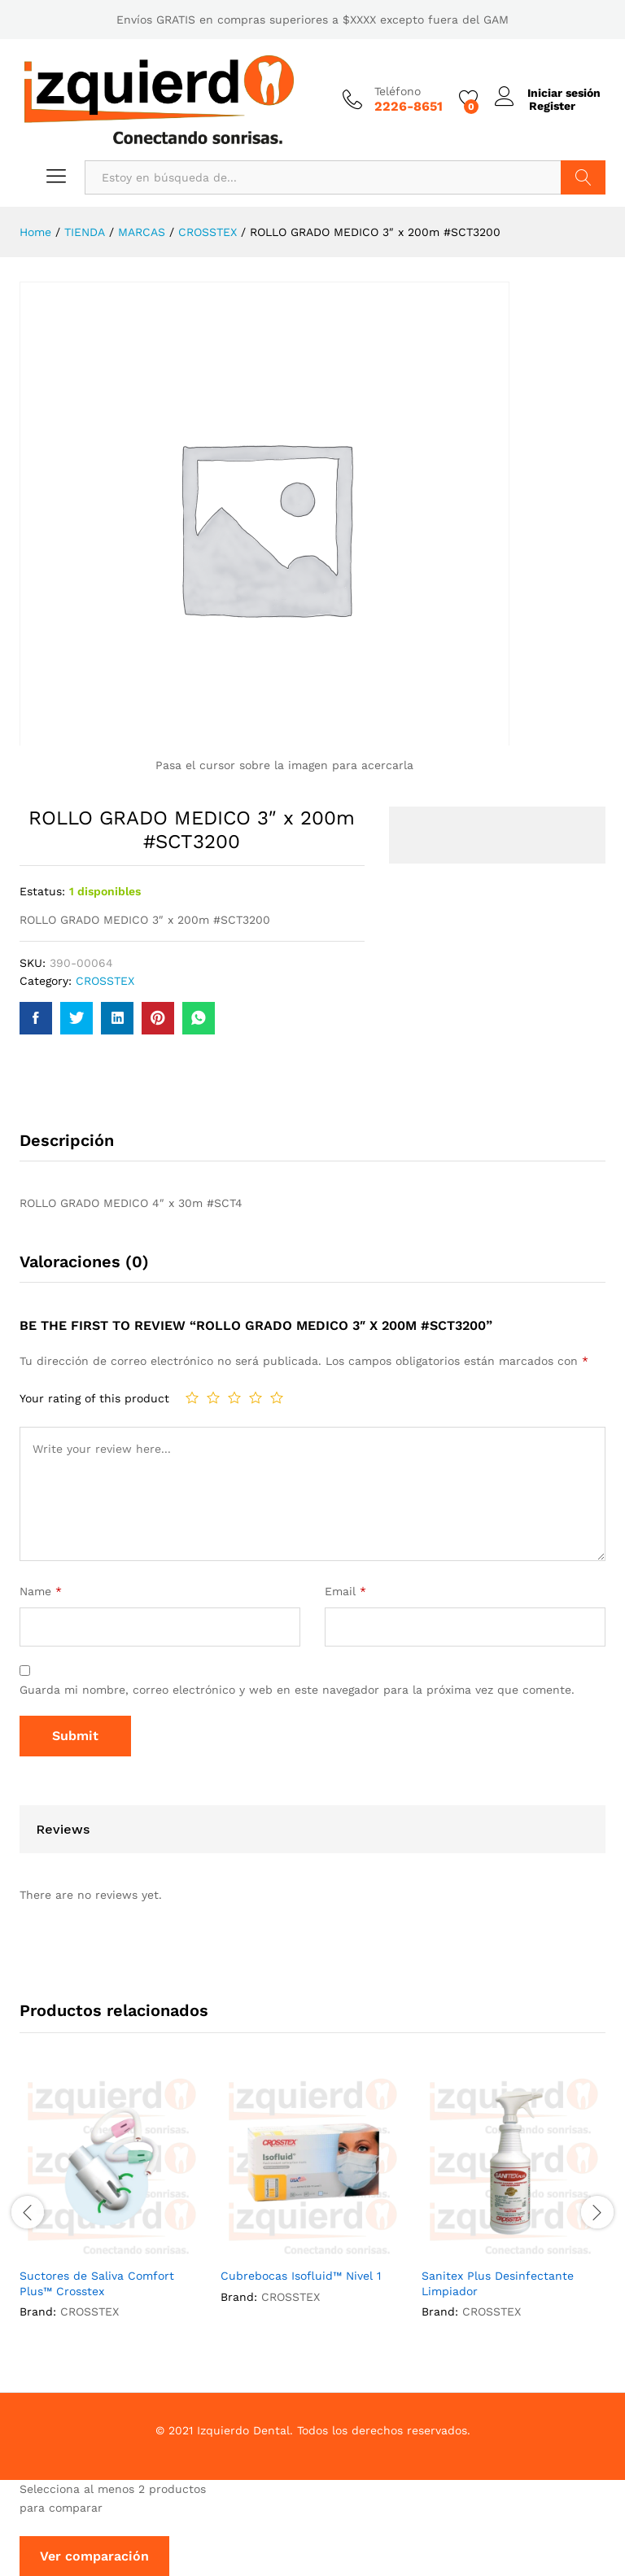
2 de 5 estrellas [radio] (213, 1396)
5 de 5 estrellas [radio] (276, 1396)
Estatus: (42, 890)
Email (345, 1591)
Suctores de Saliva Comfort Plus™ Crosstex (97, 2282)
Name (41, 1591)
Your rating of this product (94, 1398)
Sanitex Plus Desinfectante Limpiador (498, 2282)
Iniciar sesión (547, 92)
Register (550, 105)
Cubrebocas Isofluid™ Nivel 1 (301, 2274)
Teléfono (396, 91)
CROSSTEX (105, 979)
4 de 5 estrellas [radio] (255, 1396)
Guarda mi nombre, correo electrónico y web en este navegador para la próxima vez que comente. (297, 1689)
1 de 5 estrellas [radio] (192, 1396)
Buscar (583, 177)
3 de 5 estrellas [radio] (234, 1396)
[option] (111, 2209)
